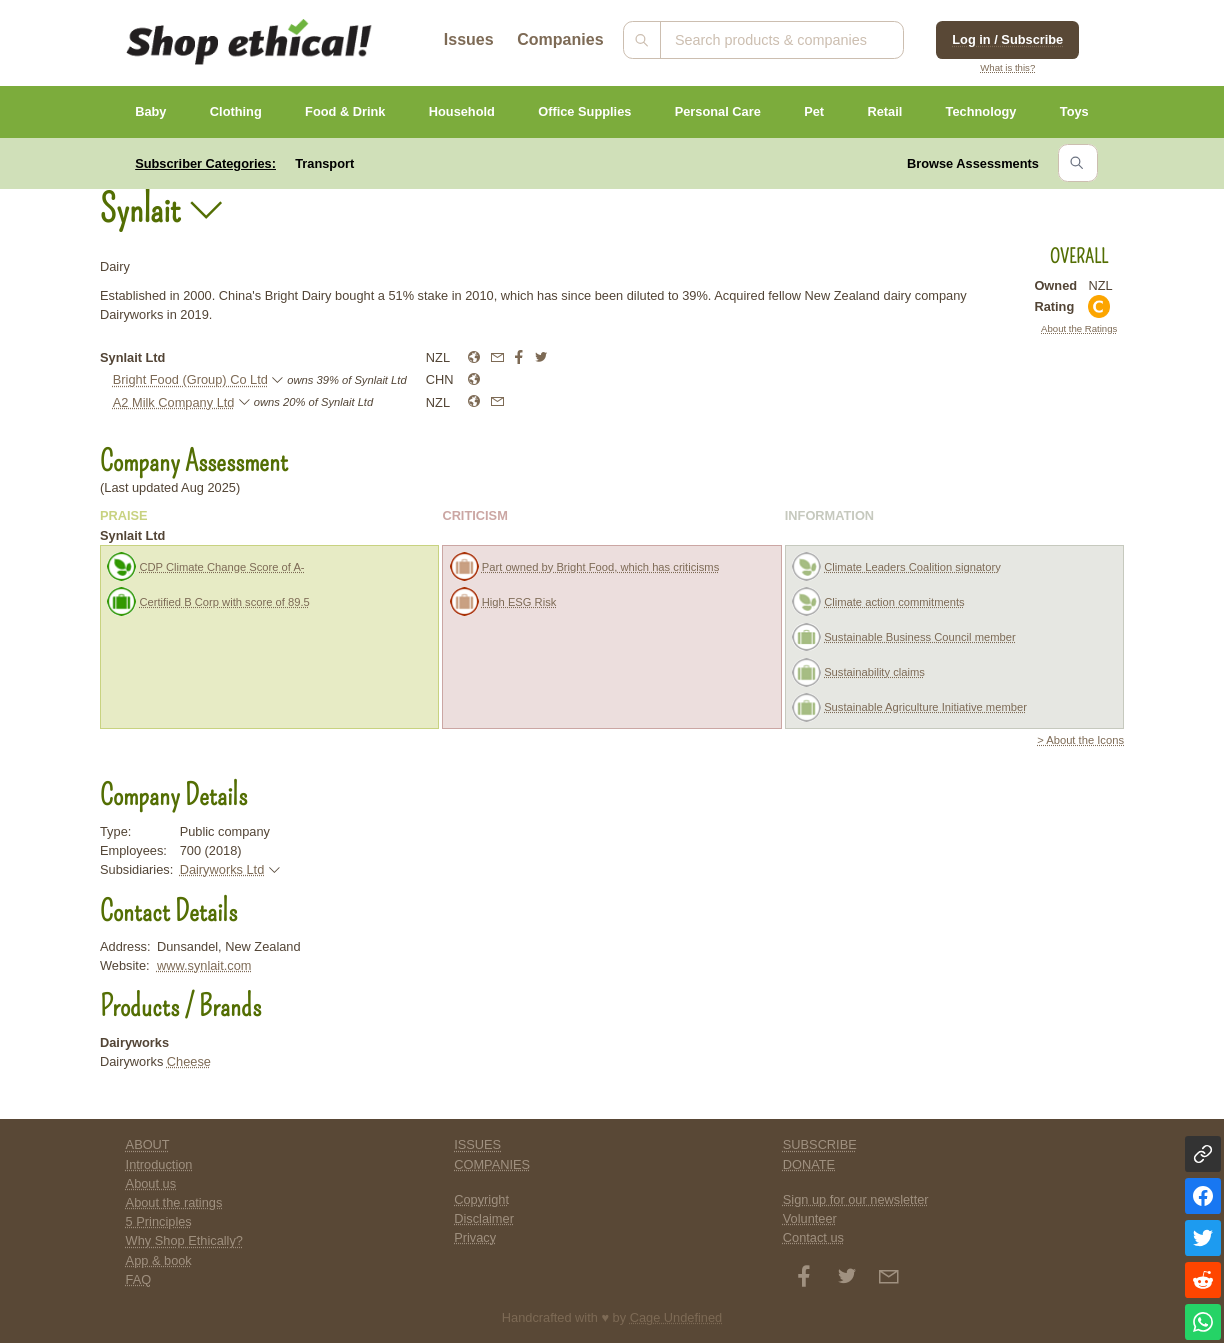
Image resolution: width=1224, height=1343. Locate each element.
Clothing (236, 111)
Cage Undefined (676, 1317)
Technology (981, 111)
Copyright (481, 1199)
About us (151, 1183)
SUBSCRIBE (820, 1144)
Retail (884, 111)
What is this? (1007, 67)
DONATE (809, 1164)
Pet (814, 111)
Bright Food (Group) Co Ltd (190, 379)
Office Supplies (584, 111)
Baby (150, 111)
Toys (1074, 111)
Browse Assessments (973, 163)
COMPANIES (492, 1164)
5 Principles (159, 1221)
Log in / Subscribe (1007, 39)
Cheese (189, 1061)
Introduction (159, 1164)
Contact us (813, 1237)
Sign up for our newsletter (856, 1199)
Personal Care (718, 111)
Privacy (475, 1237)
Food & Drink (345, 111)
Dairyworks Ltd (222, 869)
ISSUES (477, 1144)
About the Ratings (1079, 328)
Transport (324, 163)
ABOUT (148, 1144)
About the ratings (174, 1202)
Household (462, 111)
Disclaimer (484, 1218)
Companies (560, 39)
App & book (159, 1260)
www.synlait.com (204, 965)
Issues (469, 39)
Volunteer (810, 1218)
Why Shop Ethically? (184, 1240)
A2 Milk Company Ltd (174, 402)
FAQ (139, 1279)
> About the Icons (1080, 740)
